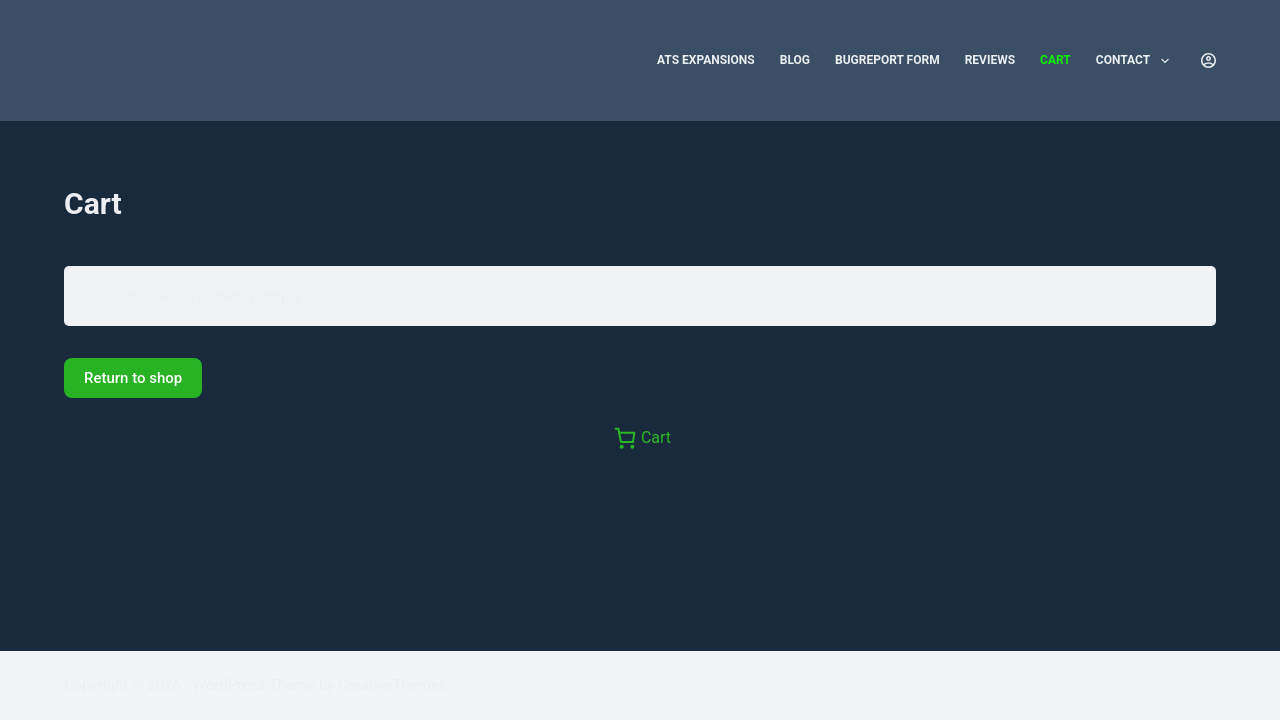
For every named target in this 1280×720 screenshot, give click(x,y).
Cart (1055, 60)
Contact (1136, 61)
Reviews (990, 60)
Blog (795, 60)
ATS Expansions (706, 60)
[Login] (1208, 60)
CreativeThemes (392, 685)
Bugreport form (887, 60)
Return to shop (133, 378)
